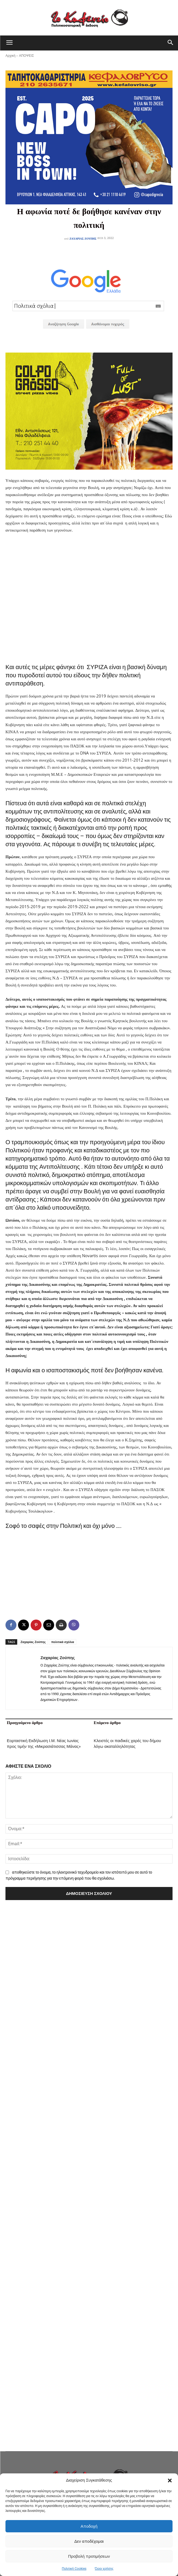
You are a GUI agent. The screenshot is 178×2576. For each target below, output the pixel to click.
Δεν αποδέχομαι (89, 2541)
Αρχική (10, 55)
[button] (170, 2480)
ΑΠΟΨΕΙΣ (26, 55)
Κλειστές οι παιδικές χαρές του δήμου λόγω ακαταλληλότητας (127, 1743)
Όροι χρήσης (104, 2569)
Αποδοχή (89, 2526)
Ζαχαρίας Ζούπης (83, 238)
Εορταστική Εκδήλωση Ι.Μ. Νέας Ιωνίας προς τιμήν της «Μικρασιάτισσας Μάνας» (44, 1743)
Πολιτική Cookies (74, 2569)
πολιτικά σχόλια (62, 1642)
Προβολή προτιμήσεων (89, 2556)
